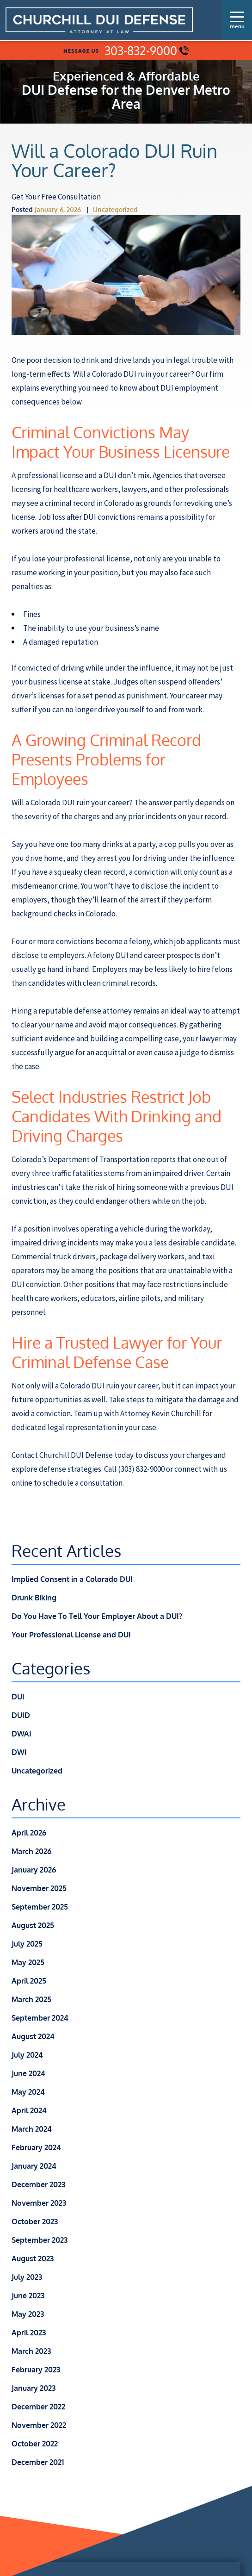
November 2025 (39, 1888)
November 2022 (39, 2425)
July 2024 (27, 2055)
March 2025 (31, 1999)
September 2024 (40, 2017)
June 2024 (28, 2073)
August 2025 (33, 1925)
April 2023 (29, 2332)
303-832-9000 (146, 50)
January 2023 (33, 2388)
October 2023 (35, 2221)
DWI (19, 1752)
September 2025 (40, 1906)
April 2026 (29, 1832)
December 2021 (38, 2462)
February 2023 (36, 2369)
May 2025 (28, 1962)
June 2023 (28, 2295)
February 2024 (36, 2147)
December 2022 (38, 2406)
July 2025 (27, 1943)
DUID (21, 1715)
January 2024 (34, 2166)
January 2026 (34, 1869)
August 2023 (33, 2258)
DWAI (21, 1733)
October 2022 (35, 2443)
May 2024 (28, 2092)
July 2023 (27, 2277)
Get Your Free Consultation (56, 197)
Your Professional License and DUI (71, 1634)
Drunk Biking (34, 1597)
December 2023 (38, 2184)
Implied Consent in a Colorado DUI (72, 1579)
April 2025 (29, 1980)
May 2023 (28, 2314)
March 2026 (31, 1851)
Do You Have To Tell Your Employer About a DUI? (97, 1616)
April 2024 (29, 2110)
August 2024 (33, 2036)
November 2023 (39, 2203)
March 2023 (31, 2351)
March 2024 (32, 2129)
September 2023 (40, 2240)
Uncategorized (115, 209)
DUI (18, 1696)
